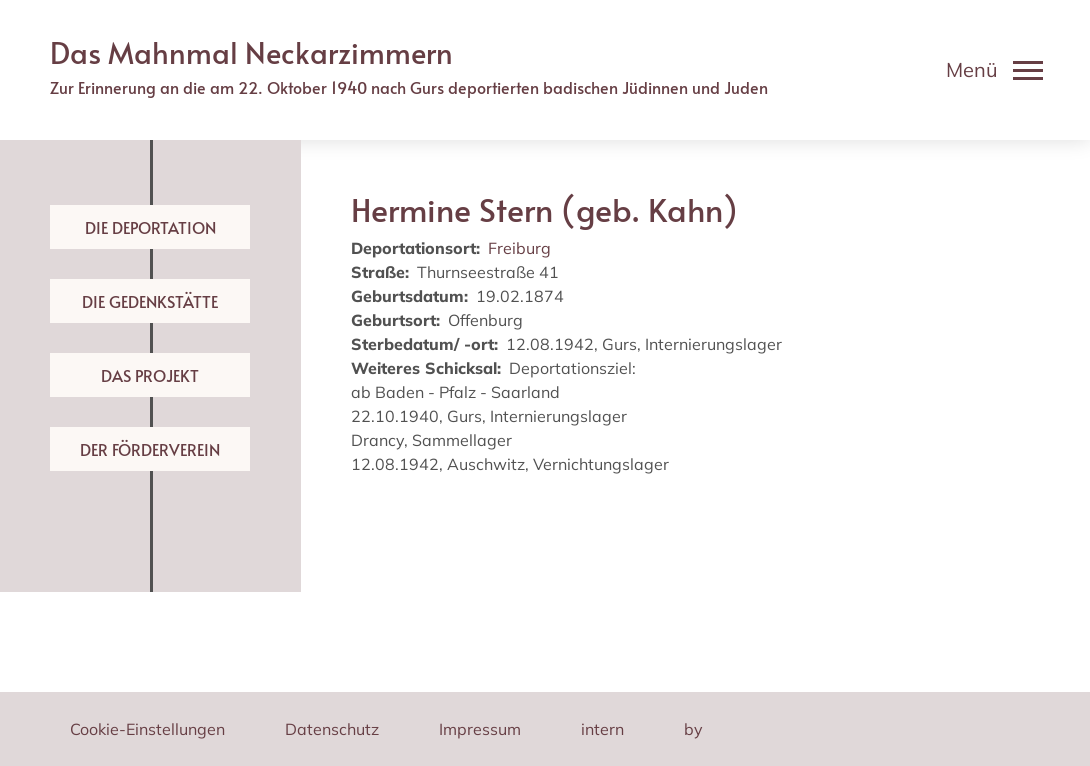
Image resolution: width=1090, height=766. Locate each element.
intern (602, 729)
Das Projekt (150, 375)
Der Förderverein (150, 449)
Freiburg (519, 248)
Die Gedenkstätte (150, 301)
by (693, 729)
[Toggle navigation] (994, 70)
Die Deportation (150, 227)
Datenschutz (332, 729)
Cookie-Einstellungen (147, 729)
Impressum (480, 729)
